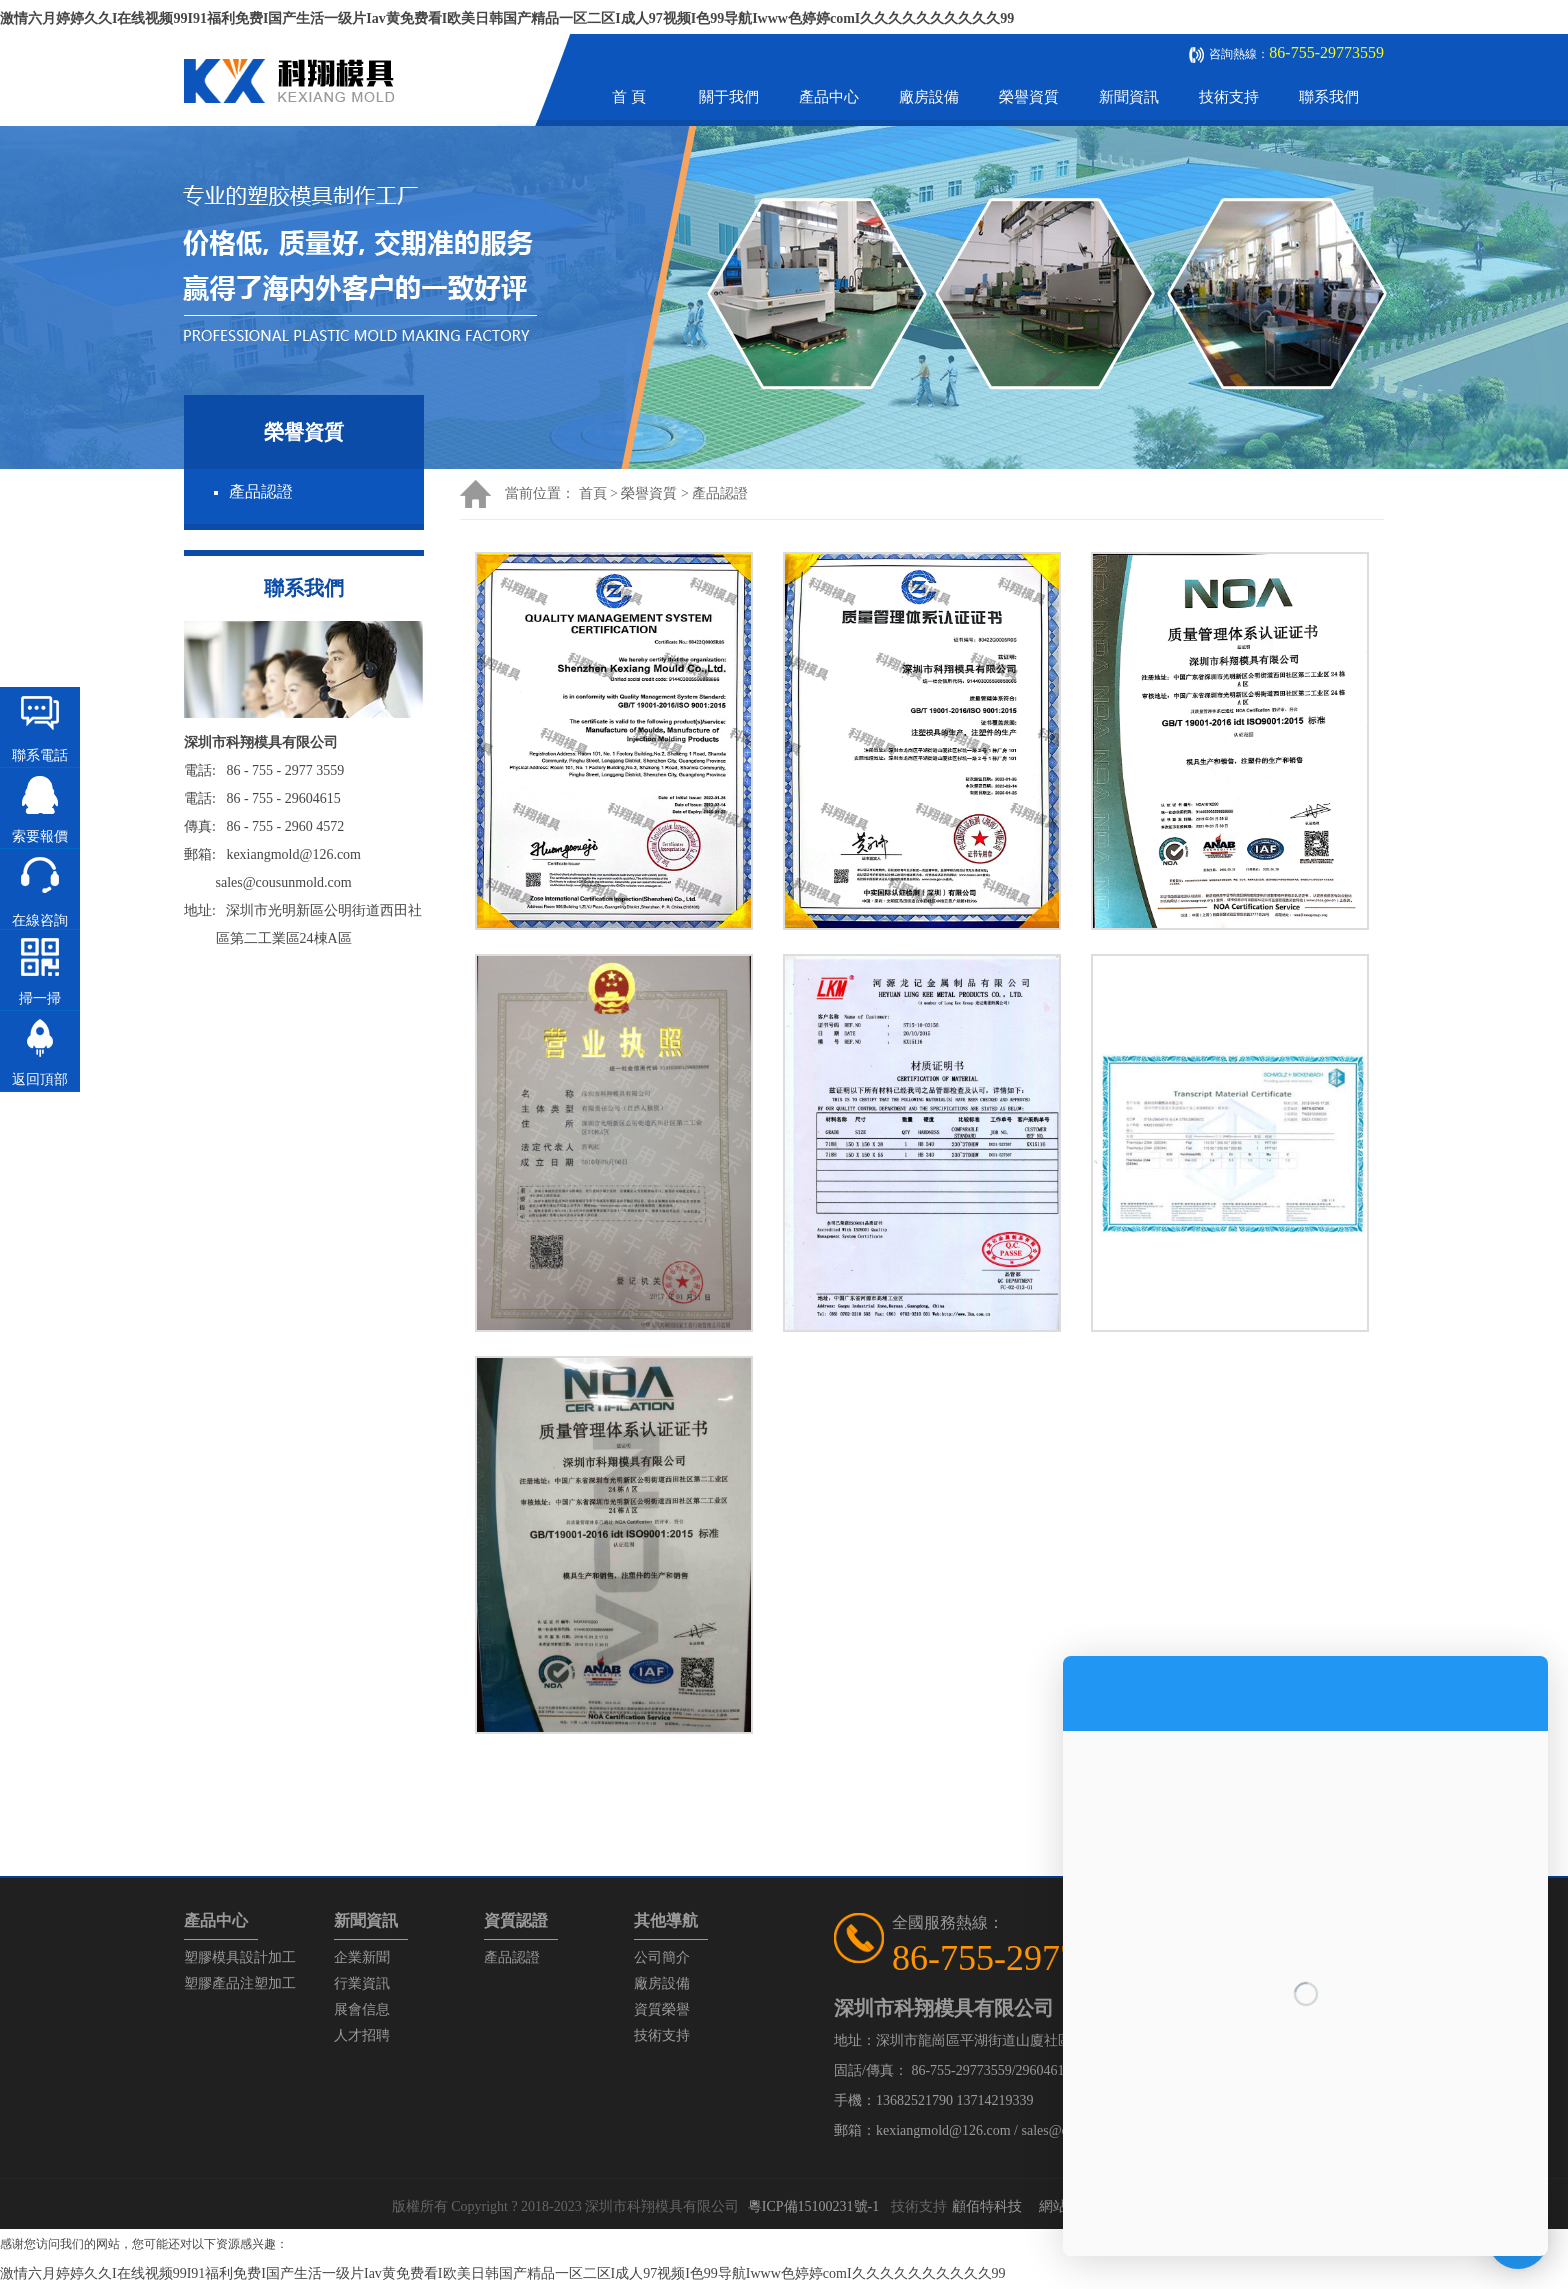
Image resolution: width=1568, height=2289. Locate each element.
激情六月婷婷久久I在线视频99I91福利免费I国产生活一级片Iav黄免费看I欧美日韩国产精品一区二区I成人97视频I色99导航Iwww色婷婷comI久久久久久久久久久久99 (507, 18)
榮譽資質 (1029, 97)
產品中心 (829, 97)
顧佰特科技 (987, 2206)
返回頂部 (40, 1079)
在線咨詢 (40, 920)
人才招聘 (362, 2035)
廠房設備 (929, 97)
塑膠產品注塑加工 (240, 1983)
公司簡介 (662, 1957)
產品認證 (261, 491)
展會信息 (362, 2009)
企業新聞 (362, 1957)
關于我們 (729, 97)
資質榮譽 (662, 2009)
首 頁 (629, 97)
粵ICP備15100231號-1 (813, 2206)
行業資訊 (362, 1983)
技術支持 (1229, 97)
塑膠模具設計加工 (240, 1957)
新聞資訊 (1129, 97)
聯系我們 (1329, 97)
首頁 (593, 493)
